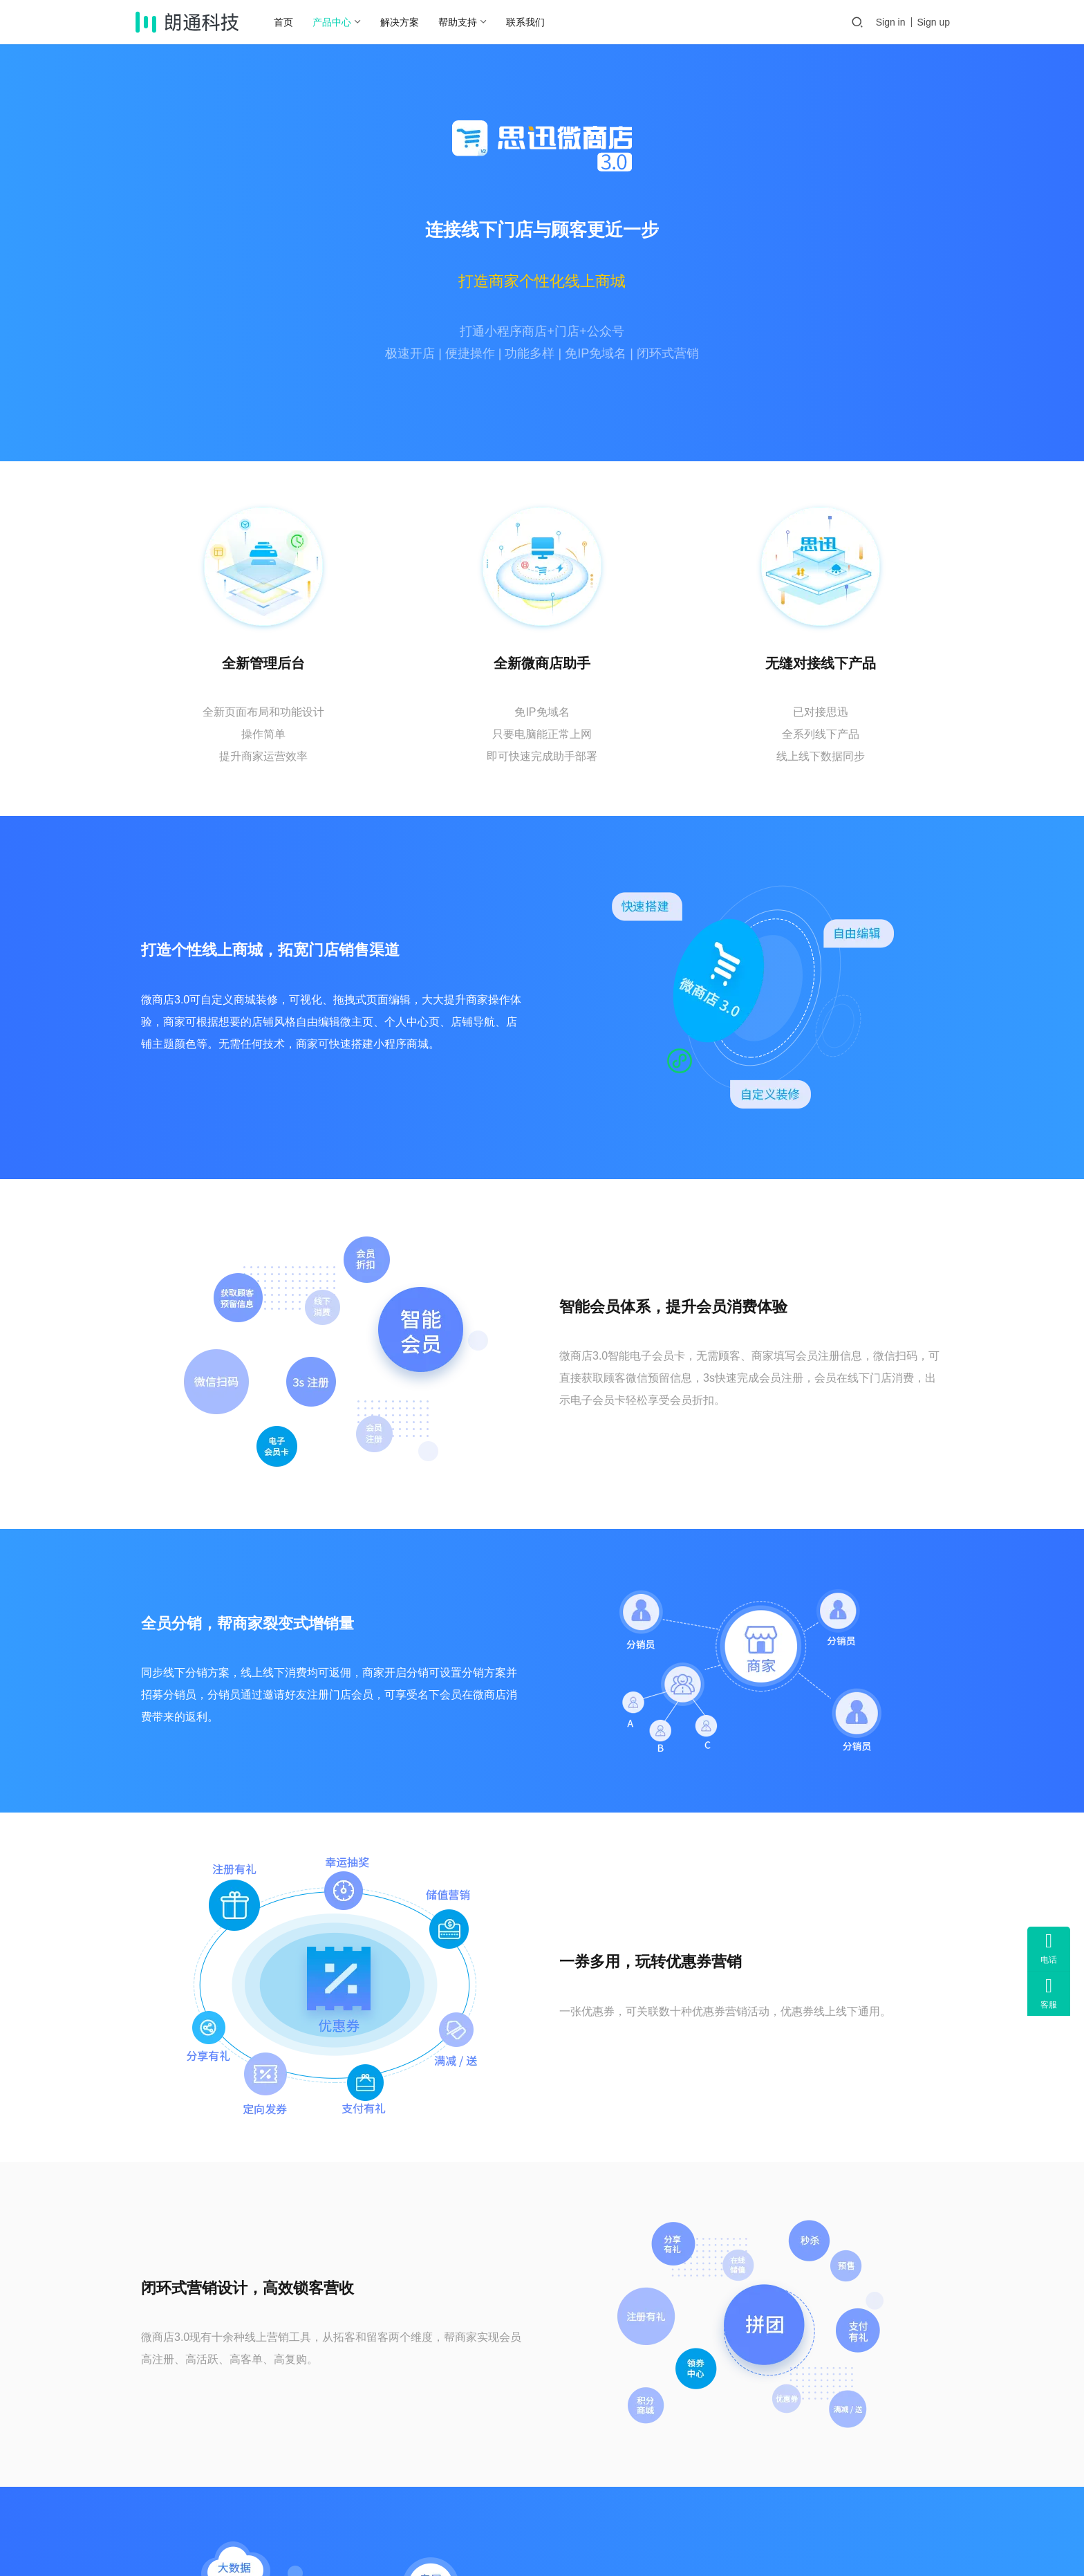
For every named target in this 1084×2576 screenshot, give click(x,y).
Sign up (933, 22)
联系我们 (533, 22)
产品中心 (340, 22)
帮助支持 (466, 22)
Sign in (891, 22)
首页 (291, 22)
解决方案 (408, 22)
